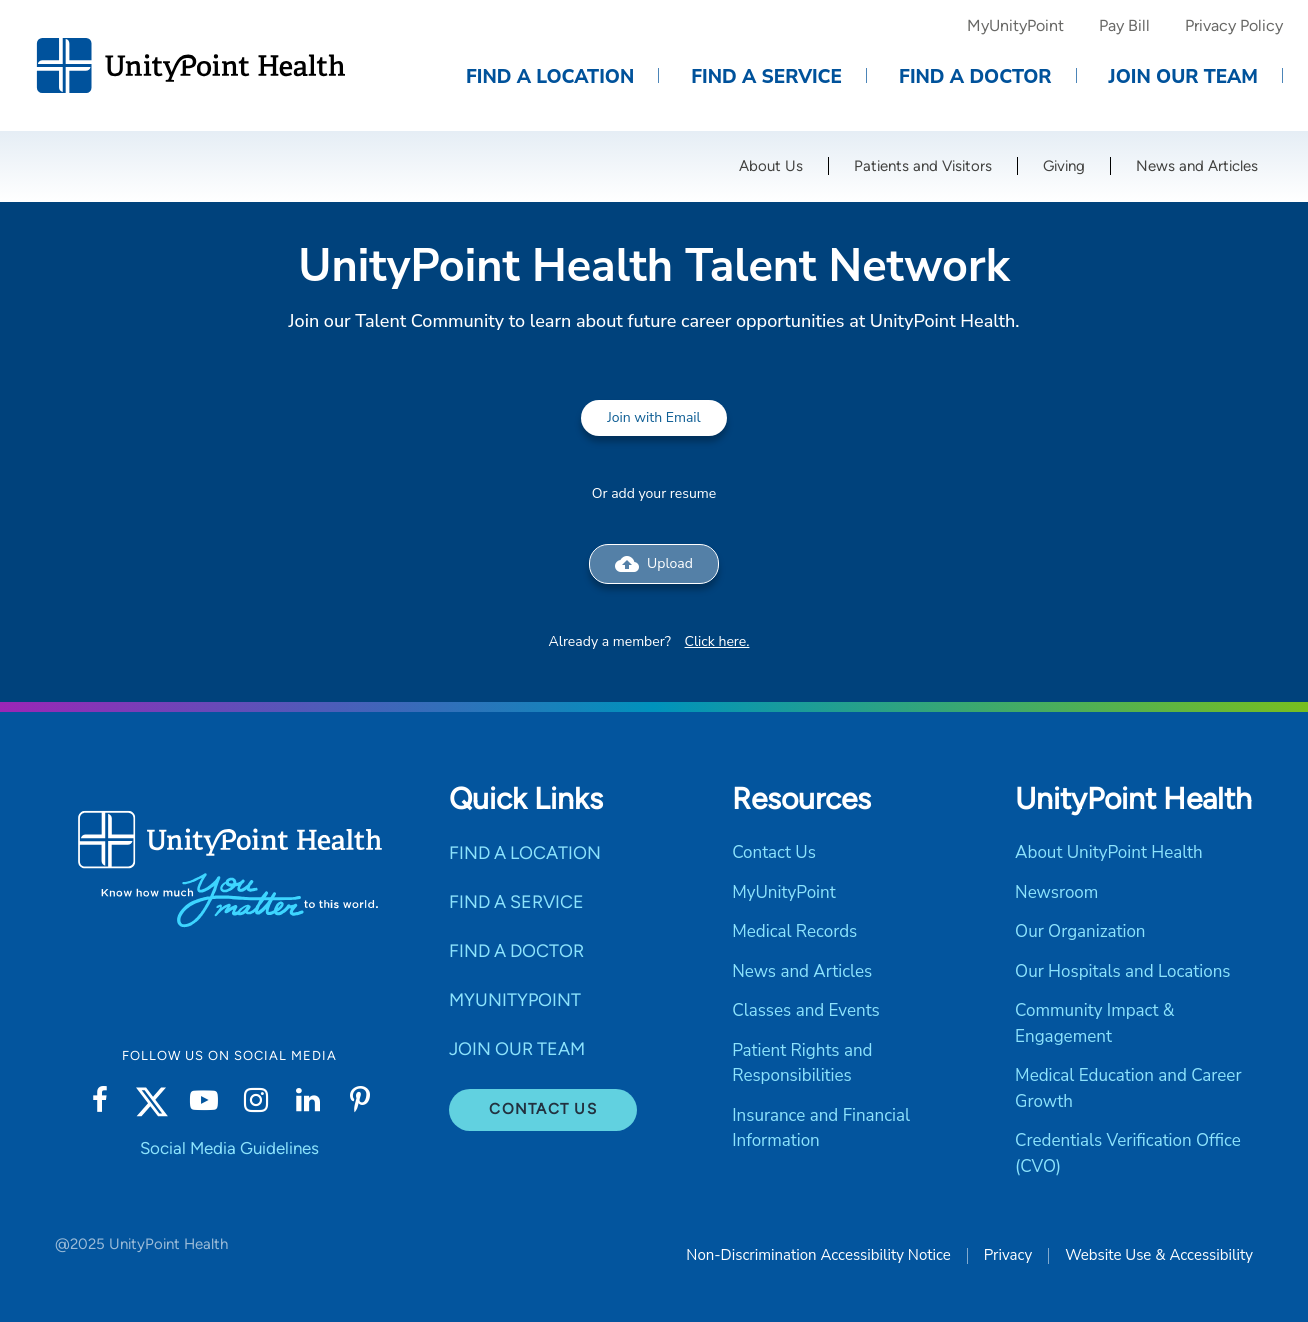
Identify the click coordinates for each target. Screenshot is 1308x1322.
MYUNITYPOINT (515, 1000)
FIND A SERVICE (516, 902)
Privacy (1008, 1255)
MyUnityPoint (1015, 25)
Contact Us (543, 1109)
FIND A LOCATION (525, 853)
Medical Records (794, 931)
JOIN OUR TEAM (517, 1049)
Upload (654, 564)
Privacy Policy (1234, 25)
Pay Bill (1124, 25)
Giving (1064, 166)
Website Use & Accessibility (1159, 1255)
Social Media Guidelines (229, 1148)
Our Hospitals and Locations (1122, 971)
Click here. (717, 641)
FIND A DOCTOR (516, 951)
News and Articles (1197, 166)
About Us (771, 166)
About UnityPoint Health (1109, 852)
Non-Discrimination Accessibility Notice (818, 1255)
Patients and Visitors (923, 166)
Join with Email (654, 417)
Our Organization (1080, 931)
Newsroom (1056, 892)
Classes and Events (806, 1010)
